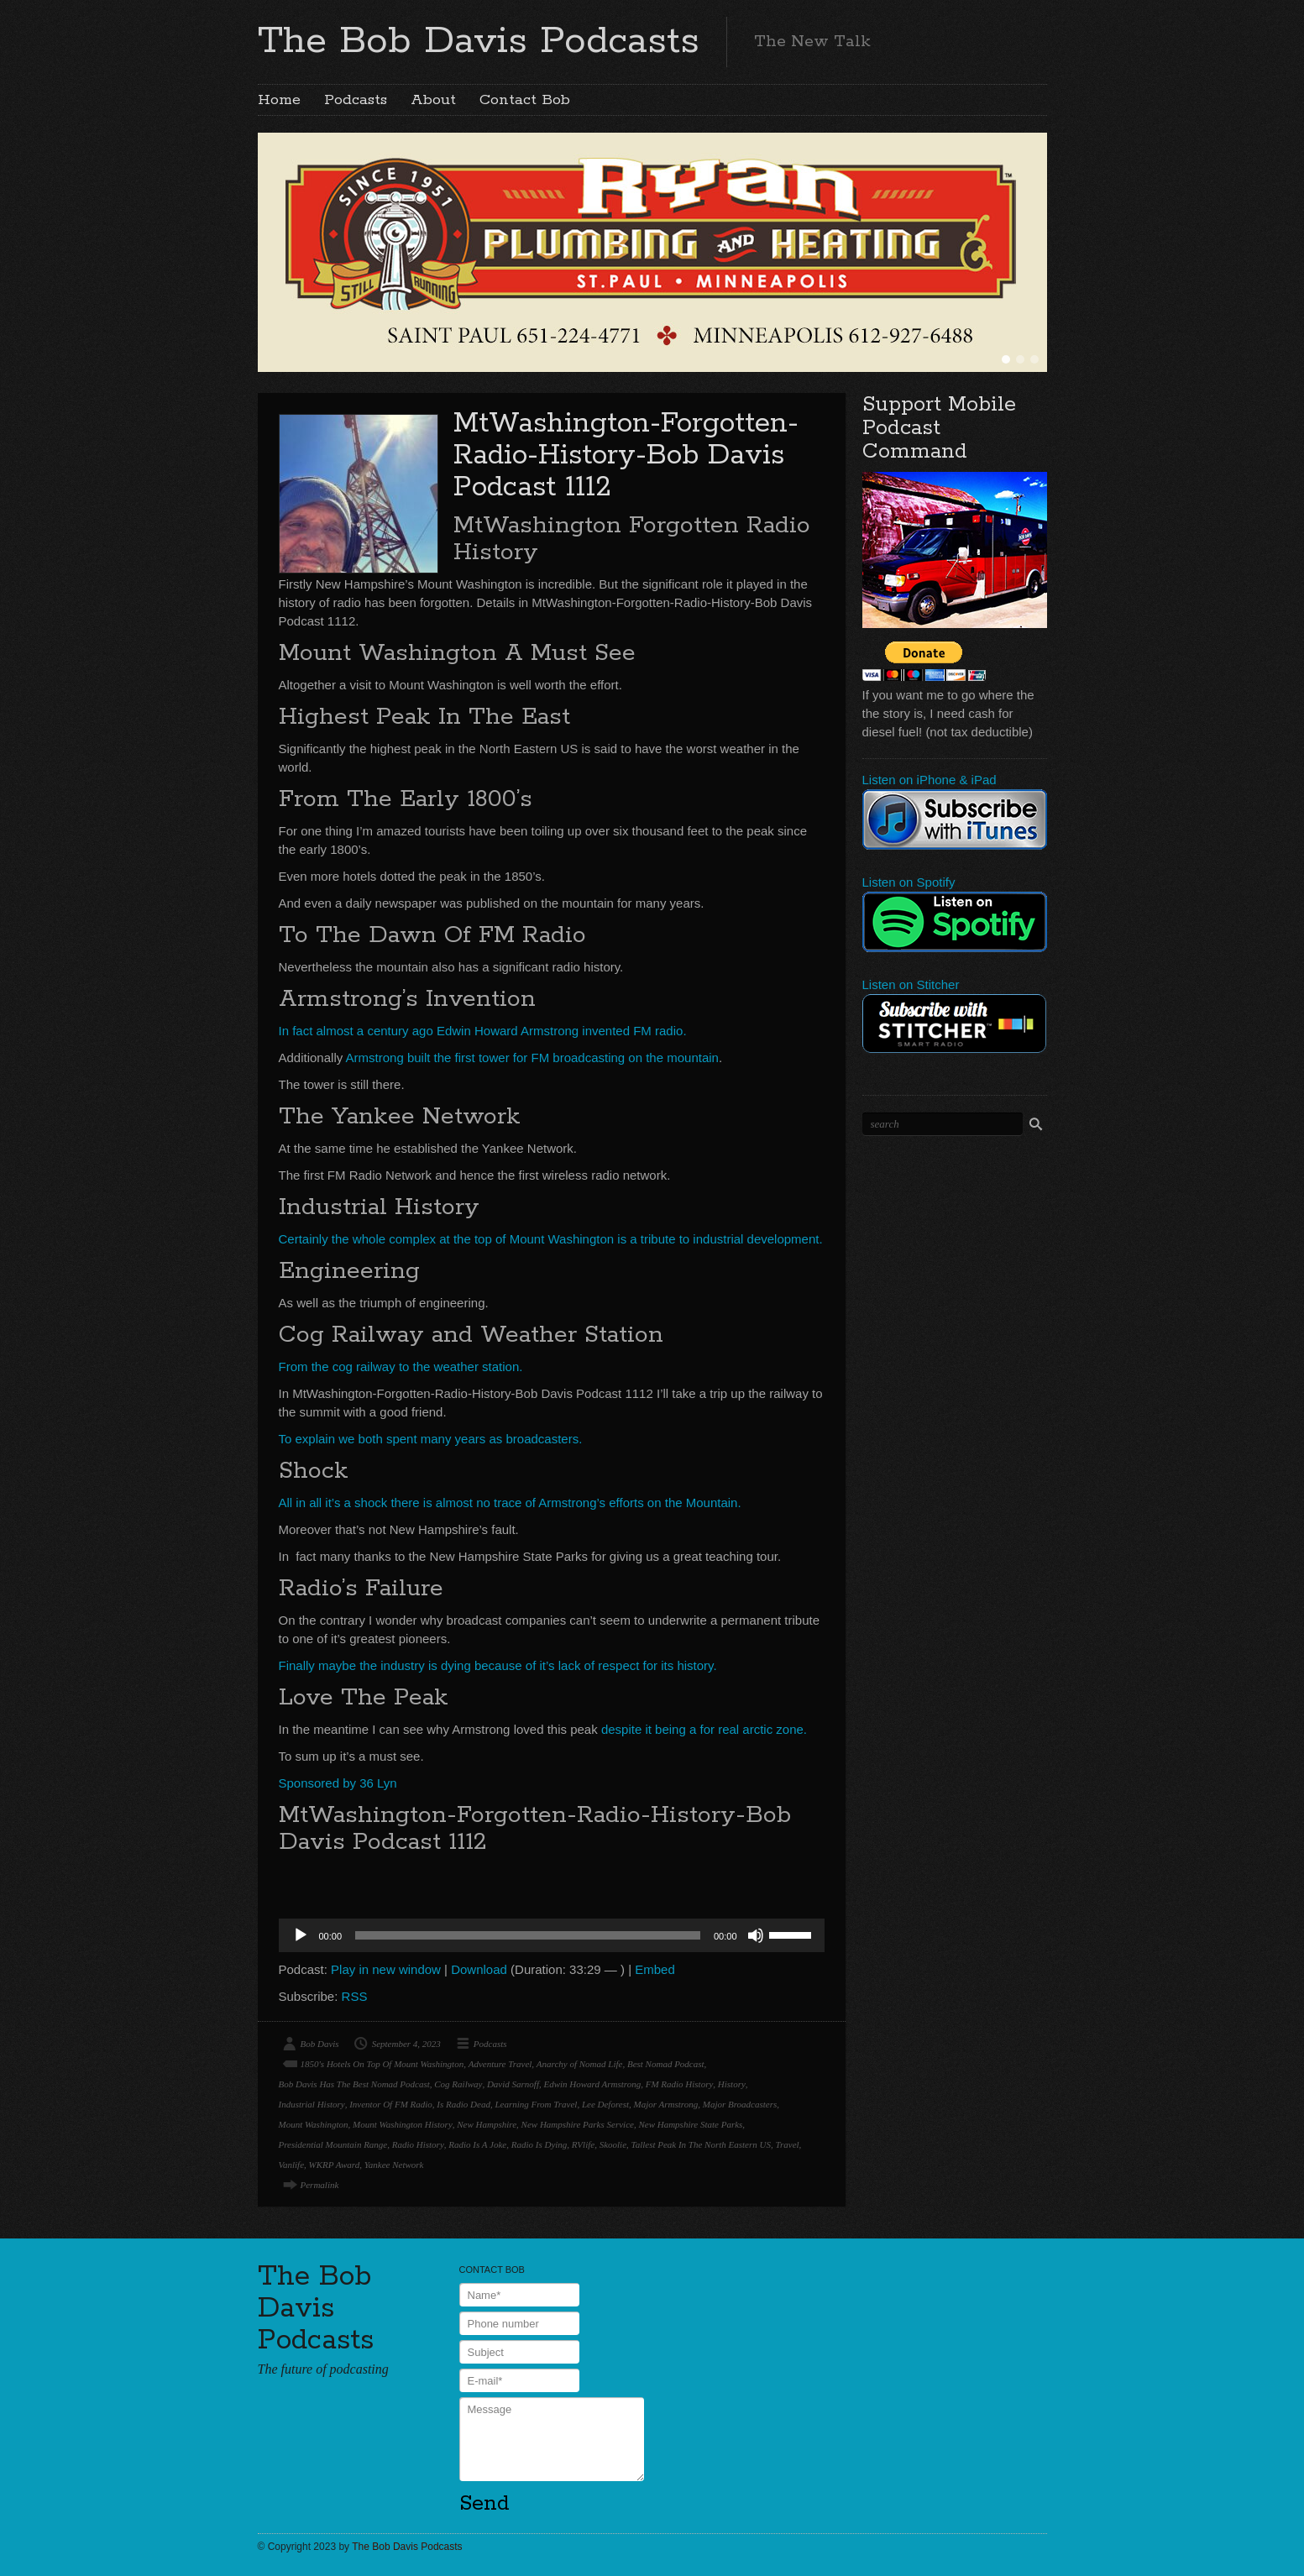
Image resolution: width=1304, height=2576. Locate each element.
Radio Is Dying (539, 2144)
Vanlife (292, 2165)
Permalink (320, 2185)
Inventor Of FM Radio (390, 2104)
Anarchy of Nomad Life (580, 2064)
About (433, 100)
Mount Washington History (403, 2124)
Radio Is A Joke (477, 2144)
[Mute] (755, 1935)
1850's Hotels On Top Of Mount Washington (382, 2064)
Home (279, 100)
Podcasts (355, 100)
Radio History (418, 2144)
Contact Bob (524, 100)
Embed (655, 1969)
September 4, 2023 (406, 2044)
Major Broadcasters (740, 2104)
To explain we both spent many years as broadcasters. (431, 1439)
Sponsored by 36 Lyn (338, 1783)
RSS (355, 1996)
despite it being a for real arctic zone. (704, 1729)
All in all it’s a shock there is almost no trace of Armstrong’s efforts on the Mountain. (510, 1502)
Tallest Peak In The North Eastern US (701, 2144)
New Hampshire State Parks (690, 2124)
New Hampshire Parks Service (577, 2124)
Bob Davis (320, 2044)
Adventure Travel (500, 2064)
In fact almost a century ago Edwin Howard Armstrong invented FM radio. (483, 1031)
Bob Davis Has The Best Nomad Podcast (354, 2084)
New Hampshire (486, 2124)
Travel (787, 2144)
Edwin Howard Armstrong (592, 2084)
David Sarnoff (513, 2084)
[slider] (527, 1935)
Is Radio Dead (463, 2104)
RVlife (583, 2144)
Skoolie (613, 2144)
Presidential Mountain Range (333, 2144)
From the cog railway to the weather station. (401, 1366)
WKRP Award (334, 2165)
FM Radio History (680, 2084)
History (732, 2084)
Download (479, 1969)
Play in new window (386, 1969)
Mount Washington (313, 2124)
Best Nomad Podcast (665, 2064)
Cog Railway (458, 2084)
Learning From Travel (536, 2104)
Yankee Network (394, 2165)
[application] (552, 1935)
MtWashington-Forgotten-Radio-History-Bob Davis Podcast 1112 (626, 455)
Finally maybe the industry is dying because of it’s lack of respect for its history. (498, 1665)
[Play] (300, 1935)
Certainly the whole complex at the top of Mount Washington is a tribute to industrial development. (551, 1239)
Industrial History (312, 2104)
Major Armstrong (666, 2104)
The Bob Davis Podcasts (478, 41)
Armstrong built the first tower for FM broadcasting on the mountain (532, 1057)
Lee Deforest (605, 2104)
